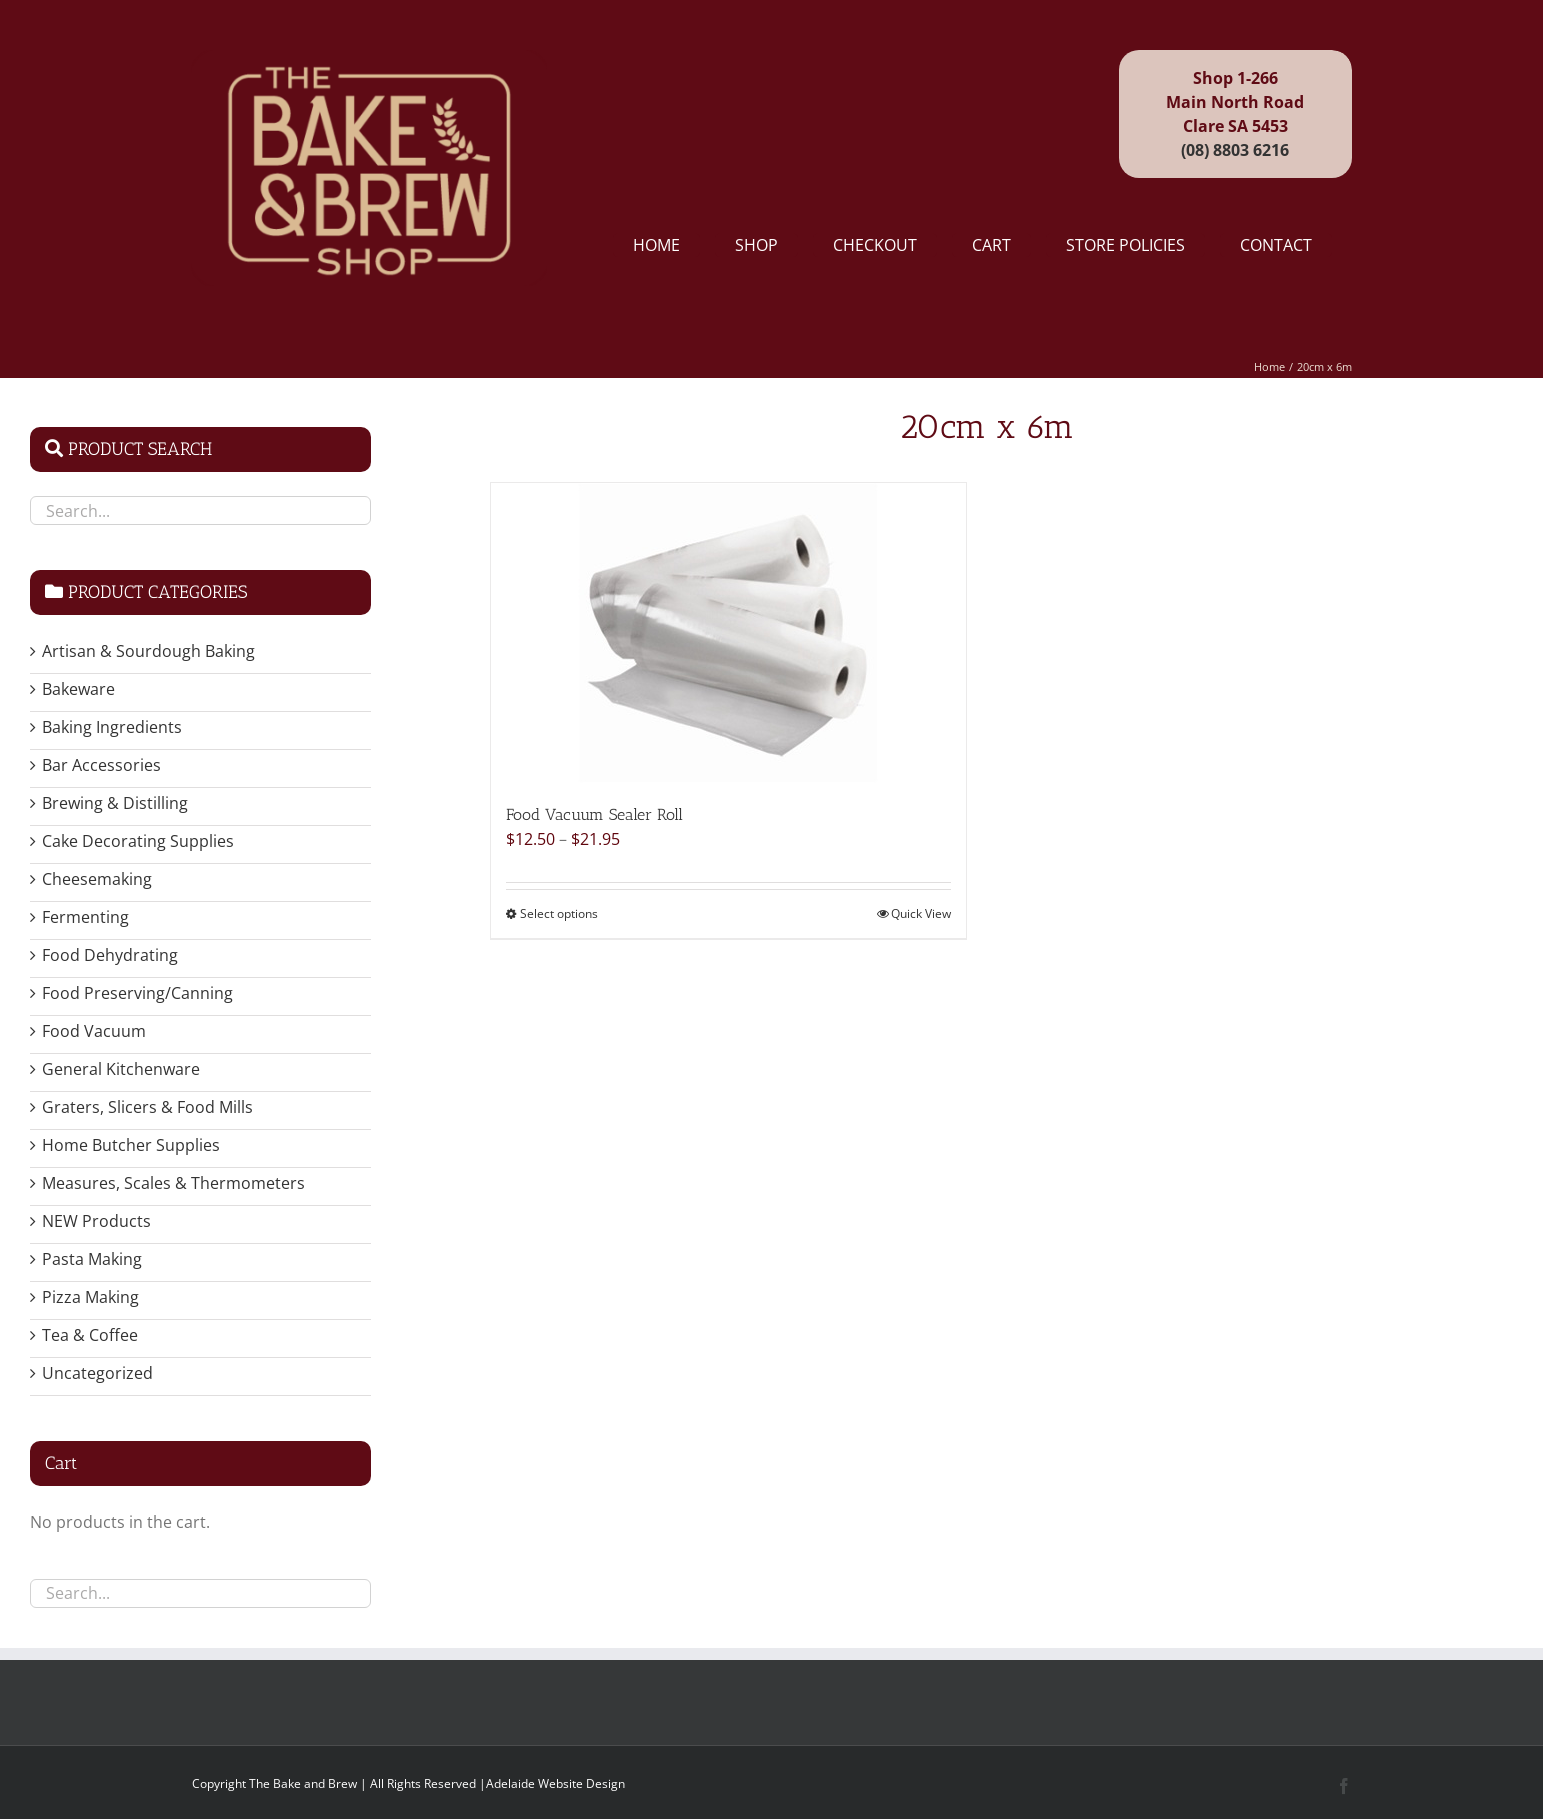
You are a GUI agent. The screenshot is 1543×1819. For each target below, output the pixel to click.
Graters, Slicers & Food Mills (147, 1107)
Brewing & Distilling (115, 803)
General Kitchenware (121, 1069)
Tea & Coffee (90, 1335)
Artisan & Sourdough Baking (148, 651)
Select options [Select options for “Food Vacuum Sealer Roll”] (559, 913)
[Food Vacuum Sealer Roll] (728, 633)
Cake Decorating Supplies (138, 841)
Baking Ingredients (112, 727)
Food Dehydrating (110, 955)
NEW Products (96, 1221)
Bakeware (78, 689)
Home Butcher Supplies (131, 1145)
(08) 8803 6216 (1235, 150)
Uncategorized (97, 1373)
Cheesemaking (97, 879)
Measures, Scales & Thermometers (173, 1183)
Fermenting (85, 917)
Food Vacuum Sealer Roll (594, 814)
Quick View (921, 913)
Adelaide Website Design (555, 1783)
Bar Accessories (101, 765)
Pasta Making (92, 1259)
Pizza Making (90, 1297)
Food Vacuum (94, 1031)
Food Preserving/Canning (137, 993)
